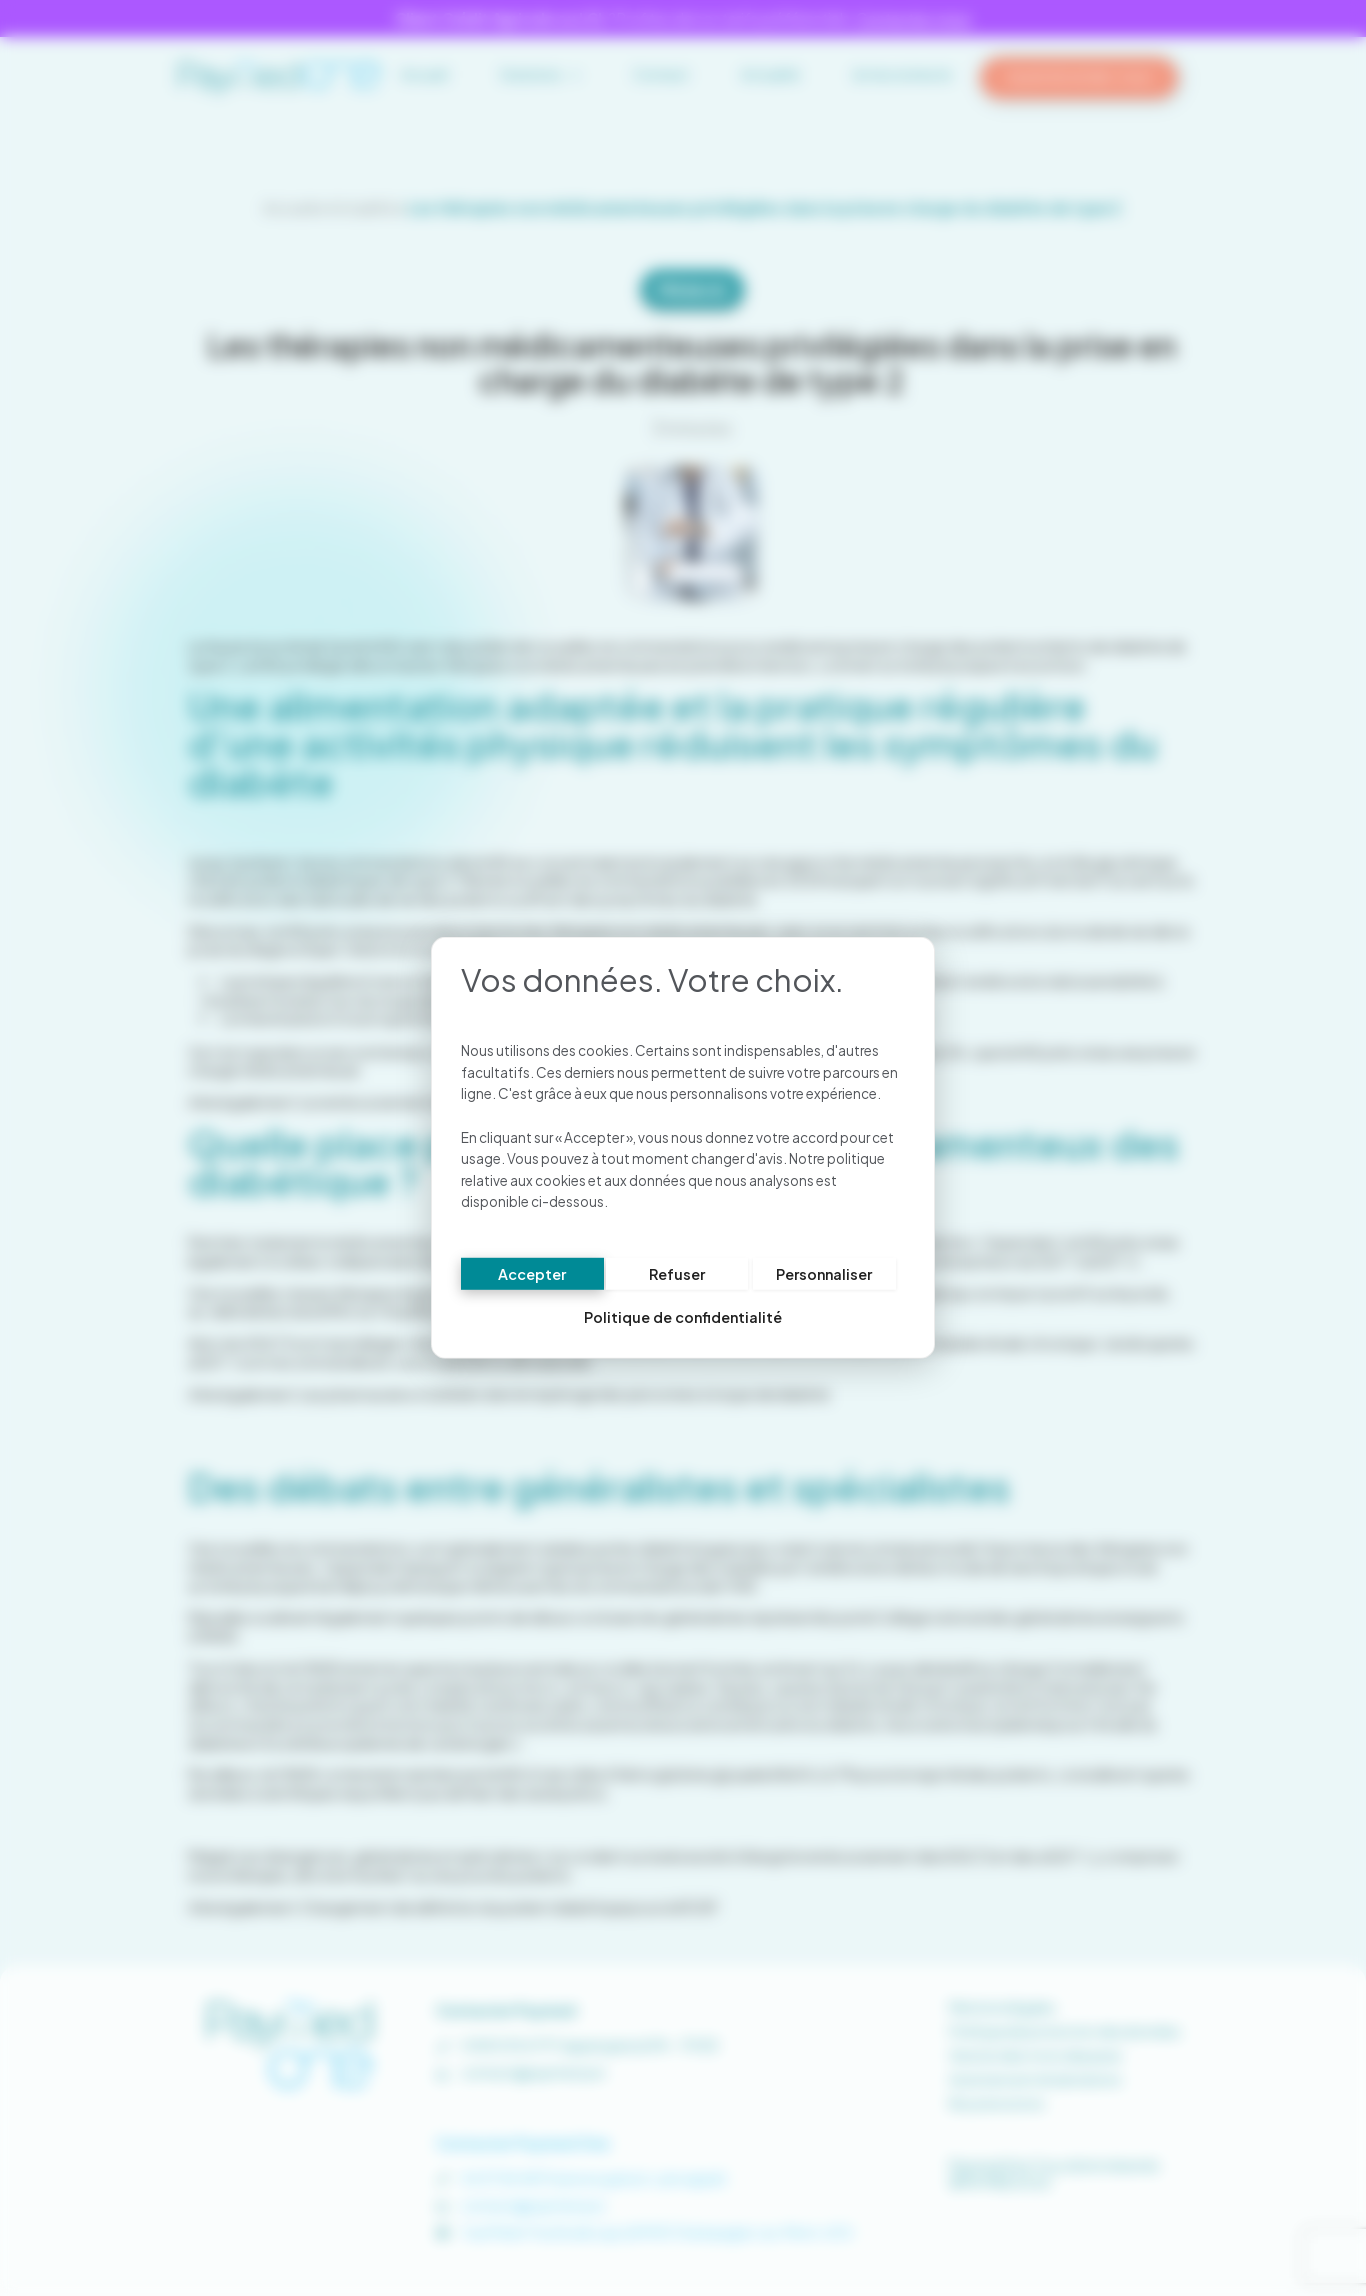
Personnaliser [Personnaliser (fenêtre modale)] (824, 1274)
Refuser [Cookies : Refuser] (677, 1274)
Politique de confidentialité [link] (683, 1318)
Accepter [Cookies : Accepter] (532, 1274)
